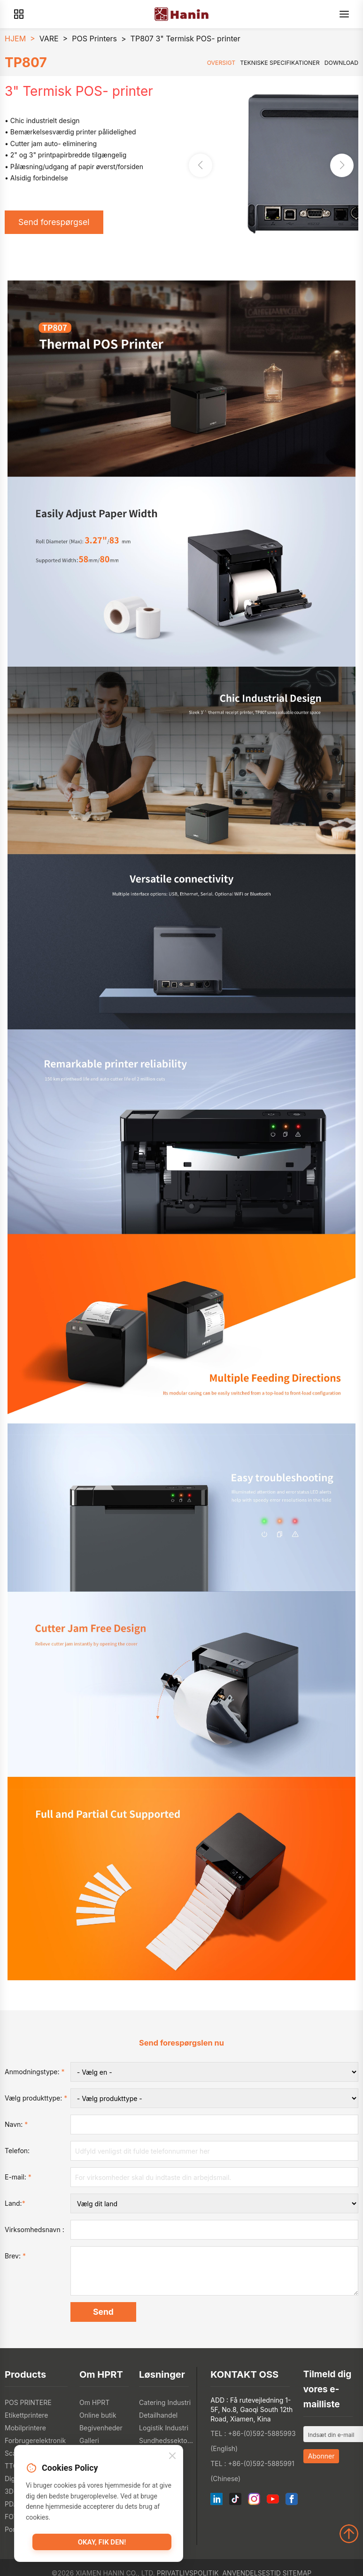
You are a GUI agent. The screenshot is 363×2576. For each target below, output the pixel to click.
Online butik (97, 2415)
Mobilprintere (25, 2428)
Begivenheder (101, 2428)
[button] (342, 165)
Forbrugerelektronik (35, 2440)
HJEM (15, 38)
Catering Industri (165, 2402)
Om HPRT (94, 2402)
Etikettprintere (26, 2415)
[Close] (172, 2456)
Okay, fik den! (102, 2542)
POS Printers (94, 38)
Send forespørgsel (54, 222)
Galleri (89, 2440)
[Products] (19, 14)
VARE (49, 38)
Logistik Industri (163, 2428)
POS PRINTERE (28, 2402)
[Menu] (344, 14)
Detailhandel (158, 2415)
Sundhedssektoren (166, 2440)
